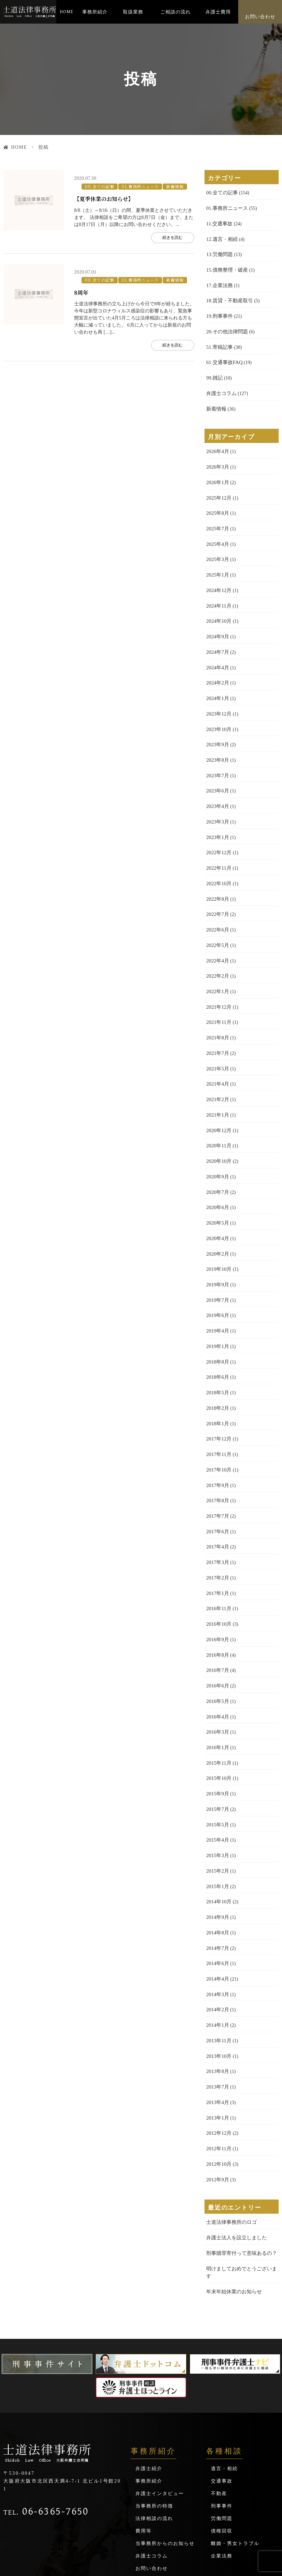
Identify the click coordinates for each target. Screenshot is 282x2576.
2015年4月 (216, 1778)
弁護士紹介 (148, 2383)
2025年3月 (216, 546)
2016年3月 (216, 1674)
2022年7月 (216, 887)
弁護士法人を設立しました (234, 2161)
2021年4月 (216, 1051)
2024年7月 (216, 635)
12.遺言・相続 (221, 237)
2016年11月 (217, 1555)
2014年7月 (216, 1882)
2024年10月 (218, 605)
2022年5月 (216, 917)
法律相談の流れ (154, 2433)
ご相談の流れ (175, 12)
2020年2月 (216, 1214)
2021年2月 (216, 1065)
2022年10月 (218, 858)
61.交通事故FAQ (223, 355)
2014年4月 (216, 1911)
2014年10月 (218, 1837)
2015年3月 (216, 1793)
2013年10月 (218, 1986)
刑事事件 (221, 2420)
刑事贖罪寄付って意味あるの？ (239, 2176)
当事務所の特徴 (154, 2420)
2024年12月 (218, 576)
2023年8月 (216, 739)
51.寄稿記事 (218, 340)
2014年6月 (216, 1897)
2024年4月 (216, 650)
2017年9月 (216, 1436)
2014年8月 (216, 1867)
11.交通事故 (218, 222)
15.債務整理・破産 (225, 266)
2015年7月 (216, 1748)
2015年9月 (216, 1733)
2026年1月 (216, 472)
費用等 (143, 2445)
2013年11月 (217, 1971)
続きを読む (166, 235)
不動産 (219, 2408)
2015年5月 (216, 1763)
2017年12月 (218, 1392)
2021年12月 (218, 976)
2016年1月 (216, 1689)
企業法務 (221, 2470)
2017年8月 (216, 1451)
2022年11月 (217, 843)
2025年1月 (216, 561)
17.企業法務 (218, 281)
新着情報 (168, 184)
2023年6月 (216, 769)
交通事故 (221, 2395)
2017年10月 (218, 1422)
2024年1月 (216, 679)
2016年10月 (218, 1570)
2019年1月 (216, 1303)
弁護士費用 (218, 12)
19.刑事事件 (218, 311)
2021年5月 (216, 1036)
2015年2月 (216, 1808)
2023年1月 (216, 813)
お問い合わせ (260, 16)
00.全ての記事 (98, 184)
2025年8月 (216, 501)
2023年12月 (218, 694)
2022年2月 (216, 947)
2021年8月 (216, 1006)
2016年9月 (216, 1585)
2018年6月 (216, 1333)
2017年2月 (216, 1526)
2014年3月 (216, 1926)
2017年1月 (216, 1540)
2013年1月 (216, 2045)
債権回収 (221, 2445)
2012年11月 (217, 2075)
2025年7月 (216, 516)
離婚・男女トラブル (235, 2458)
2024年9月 (216, 620)
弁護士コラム (220, 385)
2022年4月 (216, 932)
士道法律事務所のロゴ (229, 2147)
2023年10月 (218, 709)
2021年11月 (217, 991)
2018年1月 (216, 1377)
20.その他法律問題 (225, 326)
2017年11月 (217, 1407)
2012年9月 (216, 2104)
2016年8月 (216, 1600)
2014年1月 (216, 1956)
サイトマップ (151, 2495)
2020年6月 (216, 1169)
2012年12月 (218, 2060)
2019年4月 (216, 1288)
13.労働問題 (218, 251)
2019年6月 (216, 1273)
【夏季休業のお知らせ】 (105, 196)
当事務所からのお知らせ (165, 2458)
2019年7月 (216, 1258)
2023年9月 (216, 724)
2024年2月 (216, 665)
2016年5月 (216, 1644)
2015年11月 (217, 1704)
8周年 (81, 287)
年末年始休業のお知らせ (232, 2206)
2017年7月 (216, 1466)
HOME (66, 12)
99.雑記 (214, 370)
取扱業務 (133, 12)
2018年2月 (216, 1362)
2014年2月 (216, 1941)
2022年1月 (216, 961)
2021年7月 (216, 1021)
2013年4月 (216, 2030)
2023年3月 (216, 798)
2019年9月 (216, 1244)
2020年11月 (217, 1110)
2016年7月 (216, 1615)
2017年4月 (216, 1496)
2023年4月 (216, 783)
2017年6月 (216, 1481)
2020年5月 (216, 1184)
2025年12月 (218, 486)
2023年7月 (216, 754)
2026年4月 (216, 442)
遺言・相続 (224, 2383)
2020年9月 (216, 1140)
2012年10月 (218, 2090)
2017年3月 (216, 1511)
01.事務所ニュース (136, 184)
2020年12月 (218, 1095)
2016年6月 (216, 1629)
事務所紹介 (94, 12)
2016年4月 (216, 1659)
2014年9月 (216, 1852)
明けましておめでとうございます (241, 2191)
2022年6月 (216, 902)
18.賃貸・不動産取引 (228, 296)
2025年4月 (216, 531)
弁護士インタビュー (159, 2408)
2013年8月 (216, 2001)
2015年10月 (218, 1718)
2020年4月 (216, 1199)
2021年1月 (216, 1080)
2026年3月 (216, 457)
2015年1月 (216, 1822)
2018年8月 (216, 1318)
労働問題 (221, 2433)
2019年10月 (218, 1229)
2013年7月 (216, 2015)
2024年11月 (217, 590)
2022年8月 (216, 872)
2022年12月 (218, 828)
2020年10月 (218, 1125)
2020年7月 (216, 1154)
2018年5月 (216, 1347)
